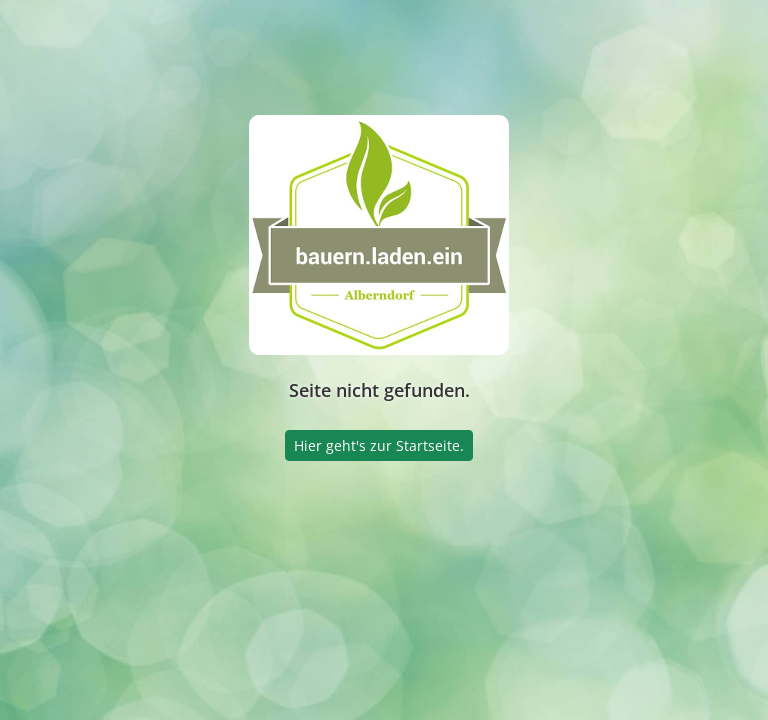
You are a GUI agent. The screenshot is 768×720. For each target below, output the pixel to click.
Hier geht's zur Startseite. (379, 445)
